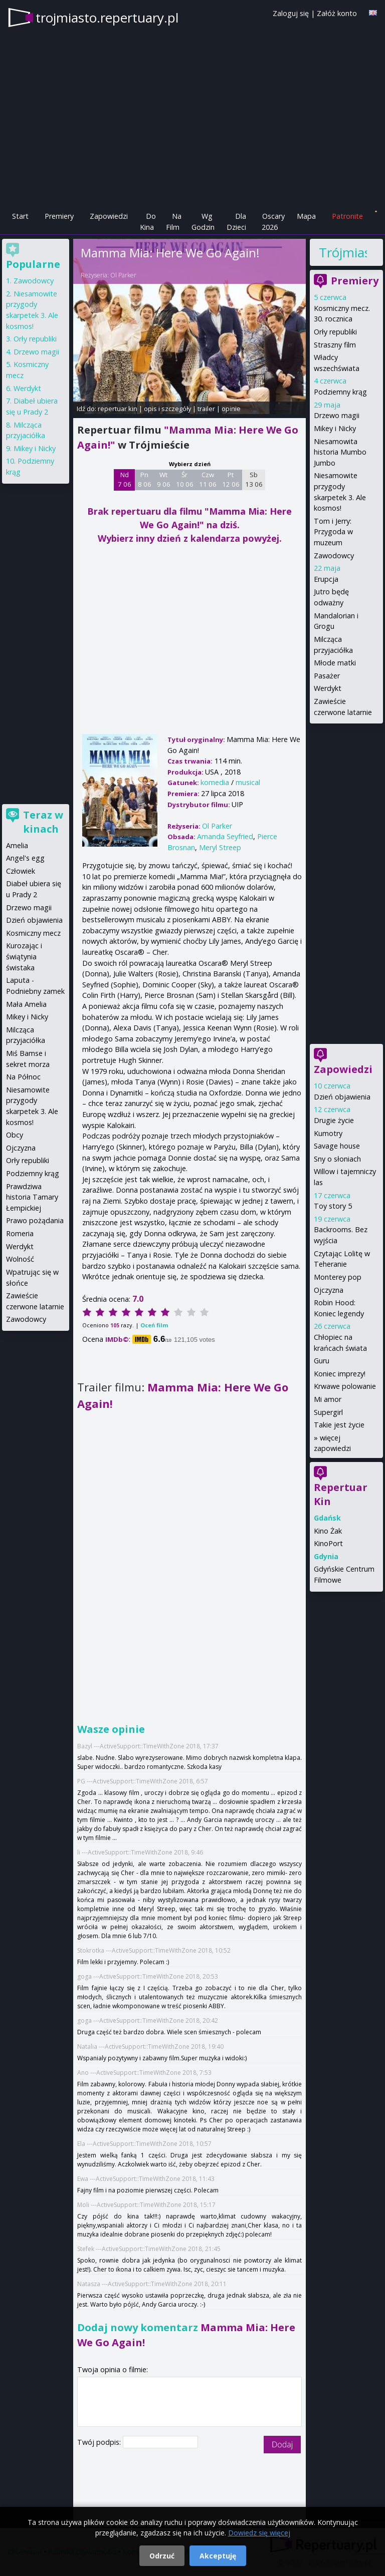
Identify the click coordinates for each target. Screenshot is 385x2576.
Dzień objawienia (342, 1096)
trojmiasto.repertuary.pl (107, 18)
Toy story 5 (333, 1206)
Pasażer (327, 675)
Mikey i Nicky (335, 428)
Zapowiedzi (109, 216)
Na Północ (23, 1076)
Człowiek (20, 871)
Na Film (173, 221)
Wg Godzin (203, 221)
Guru (321, 1360)
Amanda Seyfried (225, 836)
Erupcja (326, 579)
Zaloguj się (291, 13)
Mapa (306, 216)
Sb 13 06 (254, 479)
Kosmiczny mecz (33, 933)
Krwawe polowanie (345, 1386)
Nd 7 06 (124, 479)
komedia (215, 782)
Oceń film (154, 1325)
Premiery (59, 216)
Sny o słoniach (337, 1159)
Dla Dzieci (236, 221)
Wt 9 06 (163, 479)
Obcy (14, 1135)
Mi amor (327, 1399)
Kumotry (328, 1133)
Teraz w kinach (43, 822)
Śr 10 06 (185, 479)
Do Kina (148, 221)
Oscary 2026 (273, 221)
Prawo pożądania (35, 1220)
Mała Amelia (26, 1004)
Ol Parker (123, 275)
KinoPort (328, 1543)
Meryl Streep (220, 847)
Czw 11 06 (208, 479)
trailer (206, 408)
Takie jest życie (339, 1424)
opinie (231, 408)
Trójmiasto (343, 252)
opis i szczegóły (167, 408)
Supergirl (328, 1412)
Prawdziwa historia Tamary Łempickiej (32, 1197)
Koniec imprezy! (339, 1373)
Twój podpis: (100, 2442)
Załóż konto (337, 13)
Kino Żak (328, 1531)
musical (248, 782)
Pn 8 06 (144, 479)
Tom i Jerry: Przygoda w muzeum (333, 531)
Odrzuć (161, 2555)
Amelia (17, 845)
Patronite (347, 216)
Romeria (20, 1233)
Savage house (337, 1146)
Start (20, 216)
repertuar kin (117, 408)
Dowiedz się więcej (259, 2532)
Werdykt (327, 688)
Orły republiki (335, 331)
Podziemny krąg (340, 392)
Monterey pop (337, 1277)
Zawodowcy (334, 555)
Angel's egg (25, 858)
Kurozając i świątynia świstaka (24, 956)
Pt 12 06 (231, 479)
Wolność (20, 1259)
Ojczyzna (328, 1290)
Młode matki (335, 662)
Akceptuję (218, 2555)
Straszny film (335, 344)
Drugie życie (334, 1120)
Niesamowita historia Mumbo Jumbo (340, 452)
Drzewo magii (336, 415)
